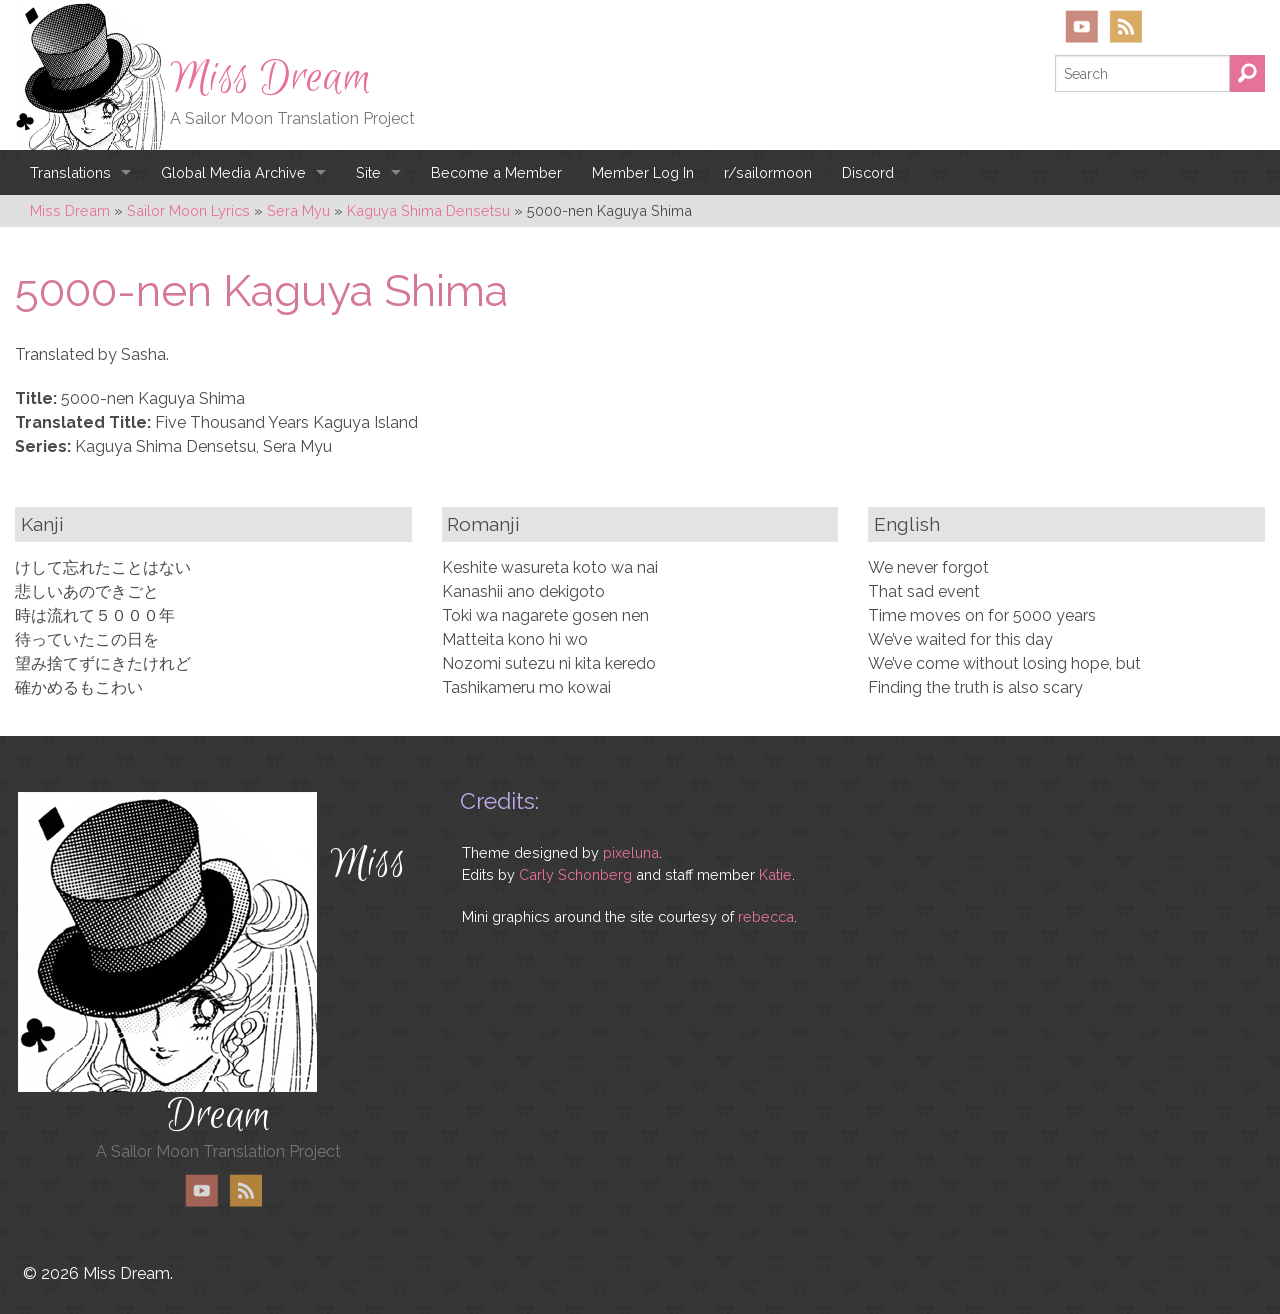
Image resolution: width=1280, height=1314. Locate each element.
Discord (868, 172)
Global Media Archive (233, 172)
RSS (1125, 26)
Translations (70, 172)
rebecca (766, 916)
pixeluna (631, 852)
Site (368, 172)
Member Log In (643, 172)
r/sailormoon (768, 172)
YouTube (1082, 26)
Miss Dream (271, 78)
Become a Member (496, 172)
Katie (775, 874)
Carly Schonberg (575, 874)
